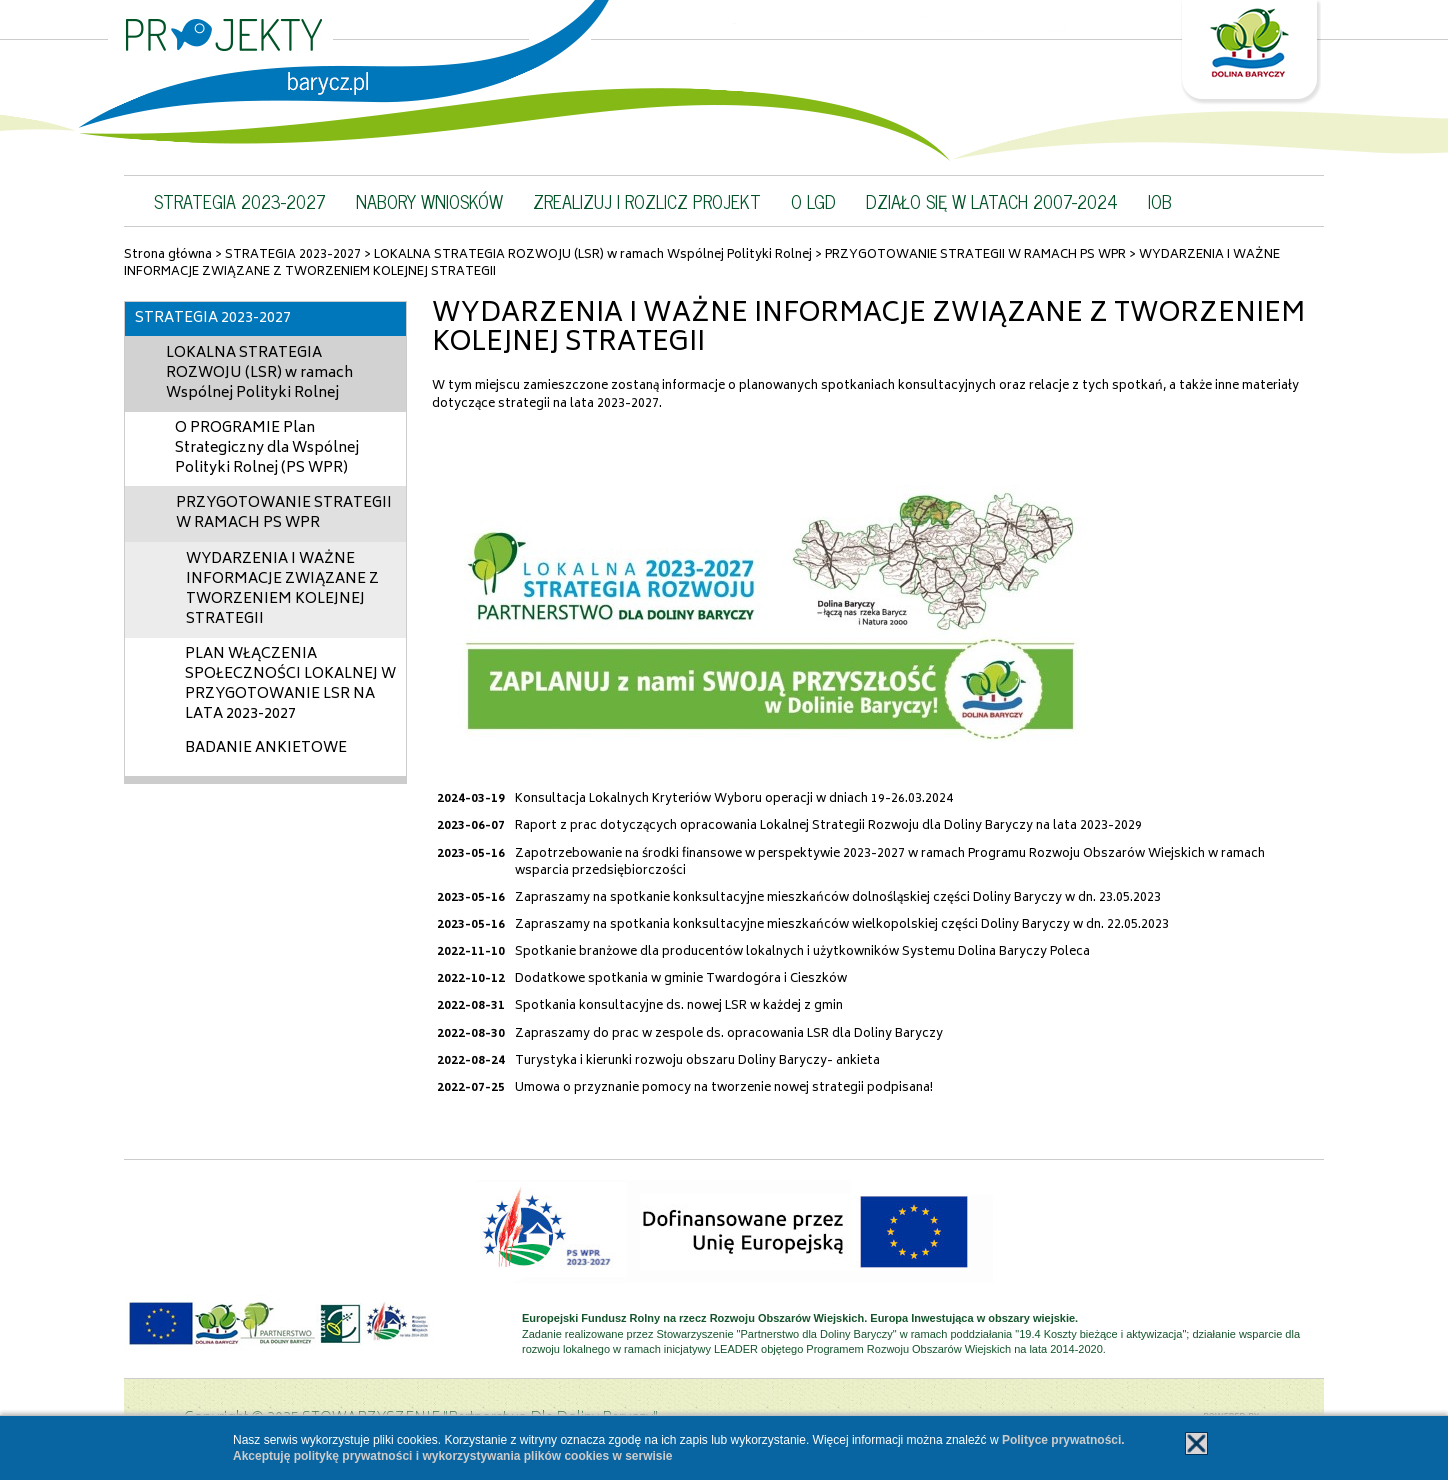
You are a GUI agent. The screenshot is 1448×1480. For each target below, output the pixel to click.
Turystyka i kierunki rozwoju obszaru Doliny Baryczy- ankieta (697, 1061)
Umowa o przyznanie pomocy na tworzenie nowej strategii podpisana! (724, 1088)
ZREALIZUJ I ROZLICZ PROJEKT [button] (647, 201)
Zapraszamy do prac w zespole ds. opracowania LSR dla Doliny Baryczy (729, 1034)
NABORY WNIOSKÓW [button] (429, 201)
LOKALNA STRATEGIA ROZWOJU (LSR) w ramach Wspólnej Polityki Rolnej (593, 255)
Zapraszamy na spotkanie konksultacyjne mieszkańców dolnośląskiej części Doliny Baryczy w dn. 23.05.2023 (838, 898)
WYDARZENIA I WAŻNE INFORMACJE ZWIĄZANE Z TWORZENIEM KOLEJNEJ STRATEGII (282, 589)
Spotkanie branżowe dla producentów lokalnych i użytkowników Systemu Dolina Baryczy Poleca (802, 952)
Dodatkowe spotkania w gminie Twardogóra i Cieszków (681, 979)
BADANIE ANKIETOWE (266, 748)
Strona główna (168, 255)
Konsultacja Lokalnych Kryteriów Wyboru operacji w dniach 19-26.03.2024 (734, 799)
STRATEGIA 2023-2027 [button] (240, 201)
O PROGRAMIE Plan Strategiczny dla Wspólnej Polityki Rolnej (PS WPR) (267, 448)
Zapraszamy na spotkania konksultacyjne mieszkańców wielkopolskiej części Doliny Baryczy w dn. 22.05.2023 (842, 925)
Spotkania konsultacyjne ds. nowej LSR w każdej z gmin (679, 1006)
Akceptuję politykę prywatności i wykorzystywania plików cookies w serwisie (453, 1456)
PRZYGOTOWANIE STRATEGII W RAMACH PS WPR (975, 255)
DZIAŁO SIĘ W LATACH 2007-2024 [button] (992, 201)
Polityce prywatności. (1063, 1440)
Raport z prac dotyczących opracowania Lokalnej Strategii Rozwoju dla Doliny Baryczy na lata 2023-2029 (828, 826)
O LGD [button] (813, 201)
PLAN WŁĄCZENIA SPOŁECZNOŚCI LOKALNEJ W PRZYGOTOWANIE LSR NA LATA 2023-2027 (290, 684)
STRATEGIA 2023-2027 (293, 255)
